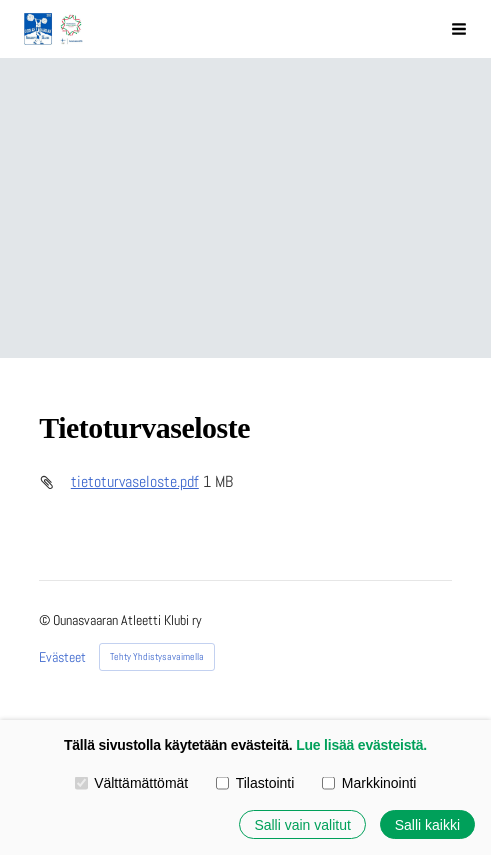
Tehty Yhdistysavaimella (157, 656)
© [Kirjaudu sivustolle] (46, 620)
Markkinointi (369, 782)
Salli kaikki (427, 824)
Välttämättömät (132, 782)
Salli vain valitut (302, 824)
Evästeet (62, 657)
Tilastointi (255, 782)
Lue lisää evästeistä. (361, 745)
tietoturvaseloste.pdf (135, 482)
